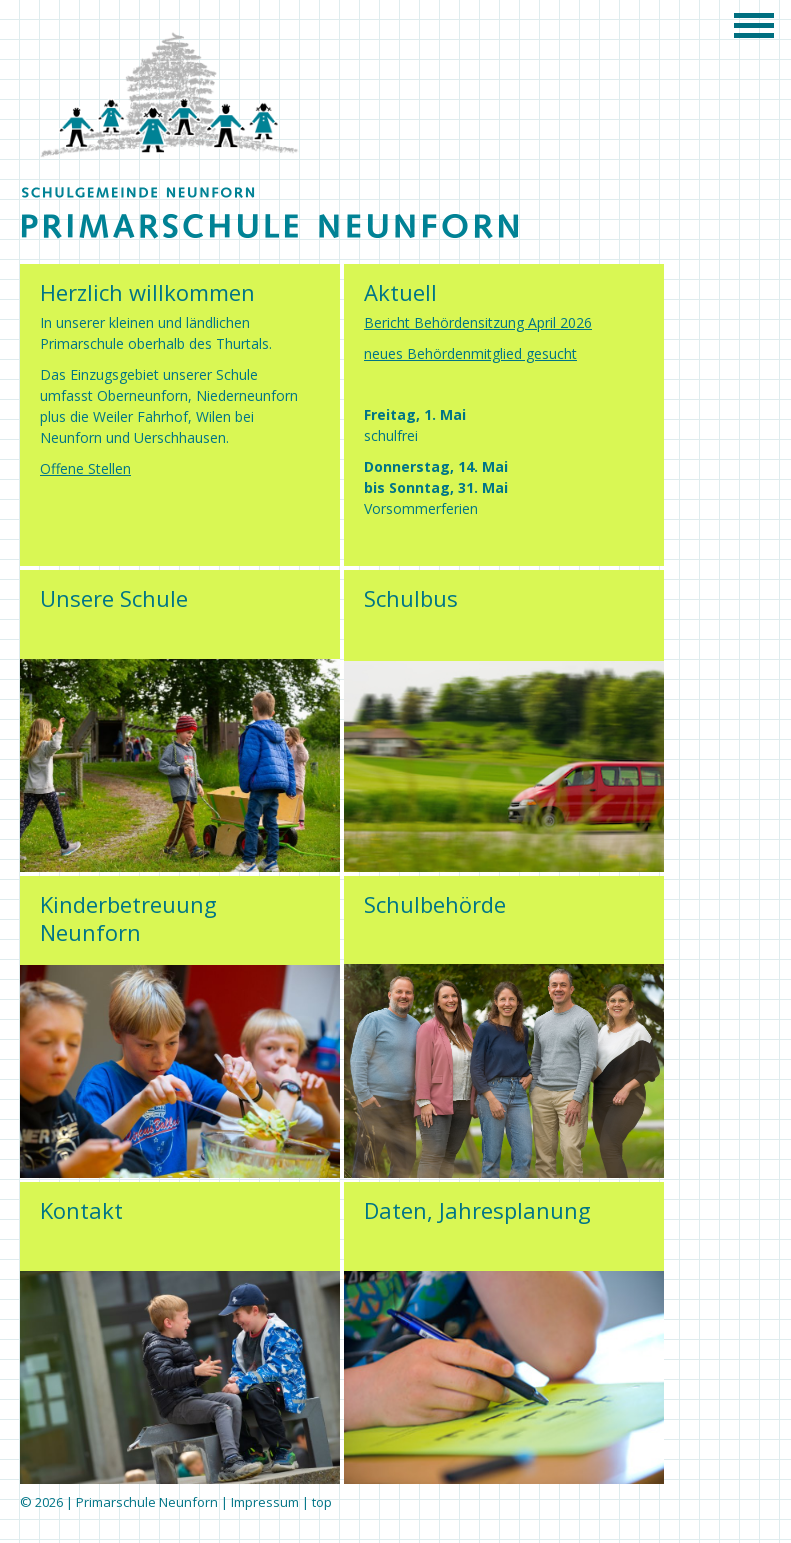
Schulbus (411, 598)
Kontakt (81, 1210)
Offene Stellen (85, 468)
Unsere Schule (114, 598)
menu (761, 25)
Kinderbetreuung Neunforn (128, 918)
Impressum (265, 1502)
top (322, 1502)
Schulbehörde (435, 904)
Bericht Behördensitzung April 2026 (478, 322)
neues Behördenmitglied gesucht (470, 353)
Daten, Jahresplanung (477, 1210)
